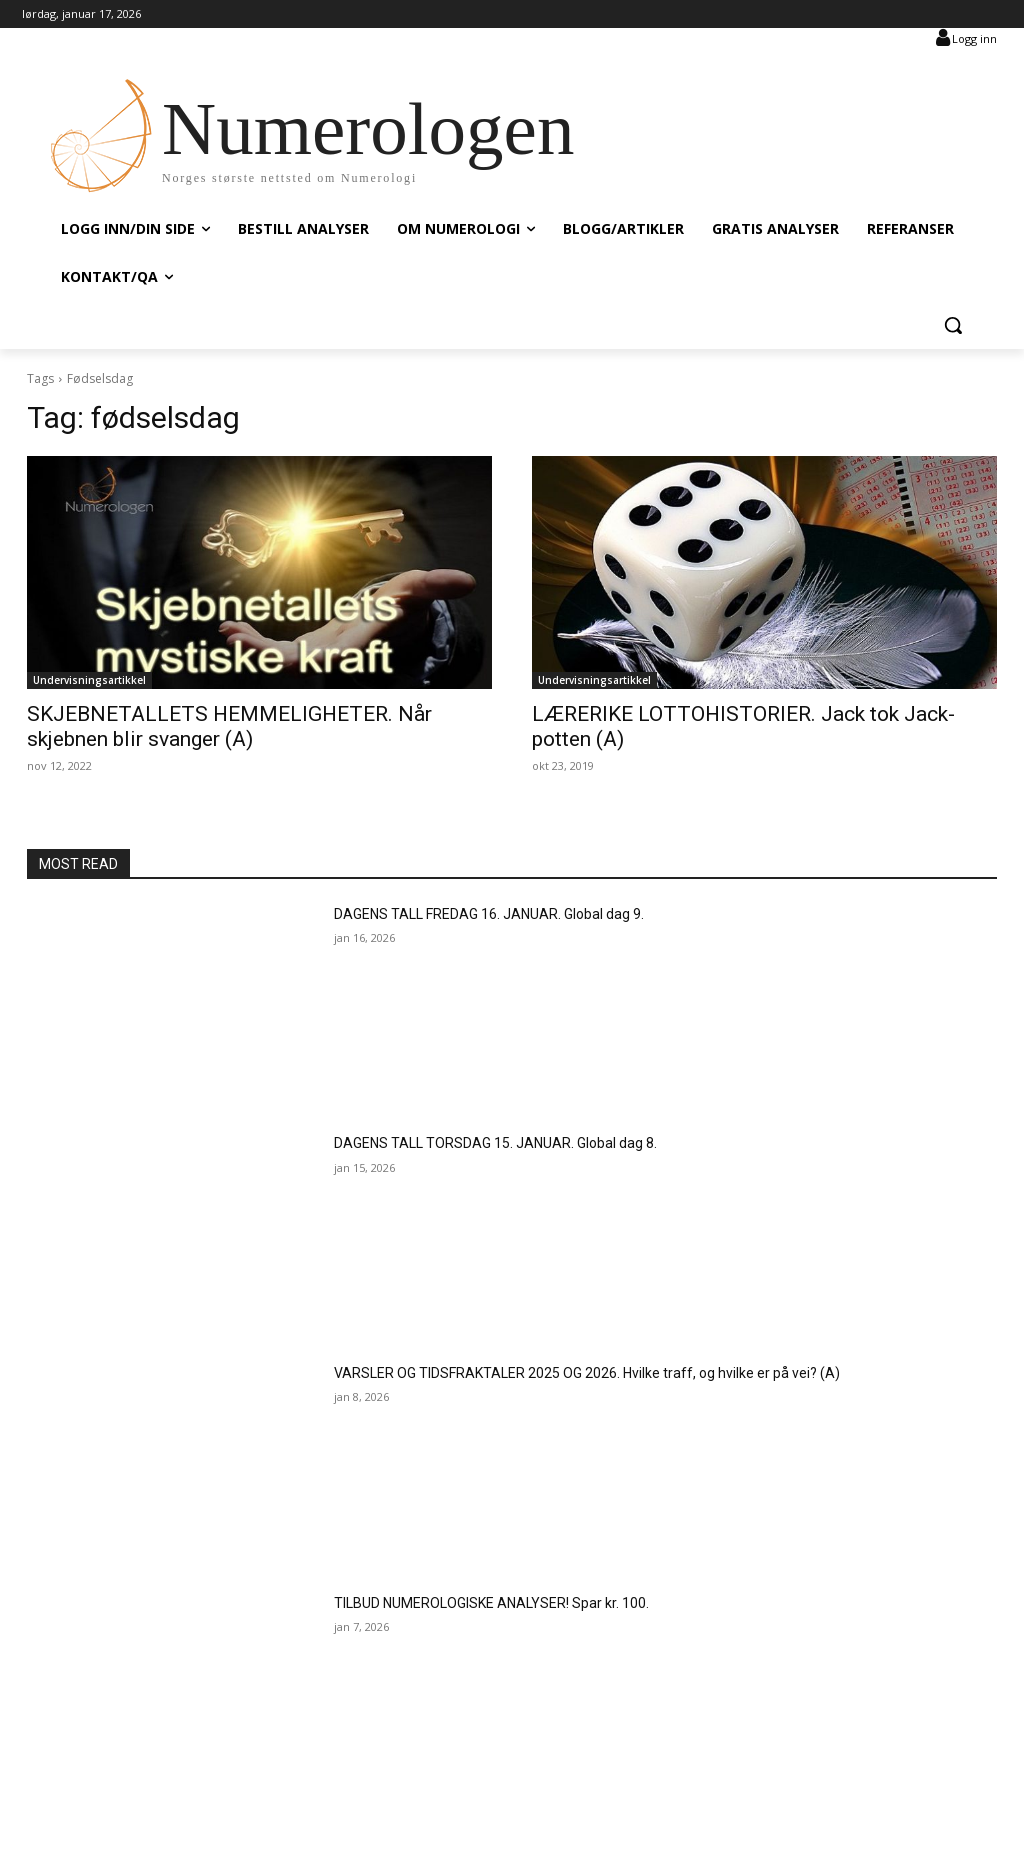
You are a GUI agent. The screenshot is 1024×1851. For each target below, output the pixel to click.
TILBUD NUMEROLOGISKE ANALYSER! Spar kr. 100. (491, 1603)
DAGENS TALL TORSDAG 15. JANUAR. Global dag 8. (495, 1143)
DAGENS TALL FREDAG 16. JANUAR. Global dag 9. (489, 914)
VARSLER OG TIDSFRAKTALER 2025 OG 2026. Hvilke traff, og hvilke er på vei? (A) (587, 1373)
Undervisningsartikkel (89, 680)
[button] (953, 325)
